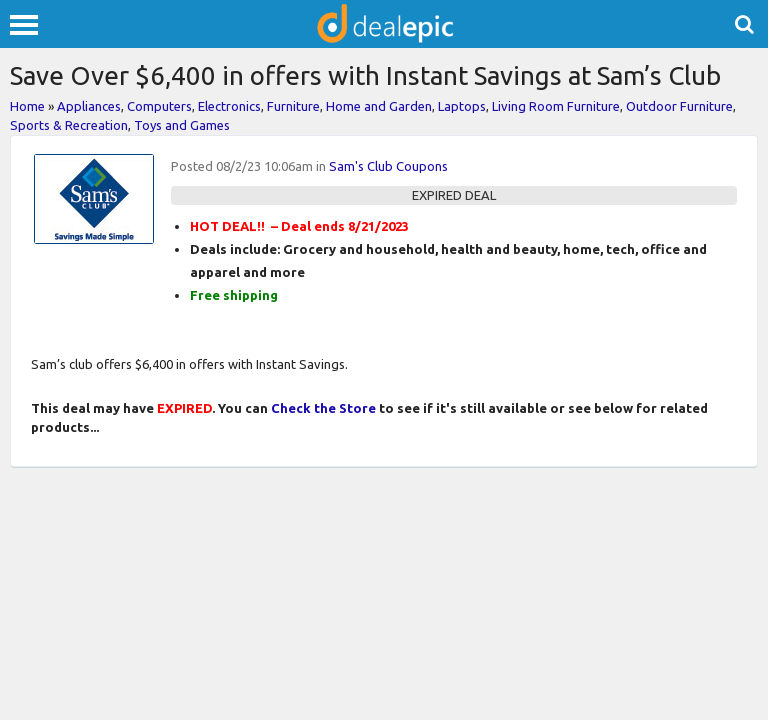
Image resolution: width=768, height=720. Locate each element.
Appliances (89, 106)
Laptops (462, 106)
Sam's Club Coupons (388, 166)
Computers (159, 106)
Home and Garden (379, 106)
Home (27, 106)
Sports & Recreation (69, 125)
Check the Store (323, 408)
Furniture (293, 106)
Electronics (229, 106)
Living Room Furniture (556, 106)
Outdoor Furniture (679, 106)
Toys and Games (182, 125)
